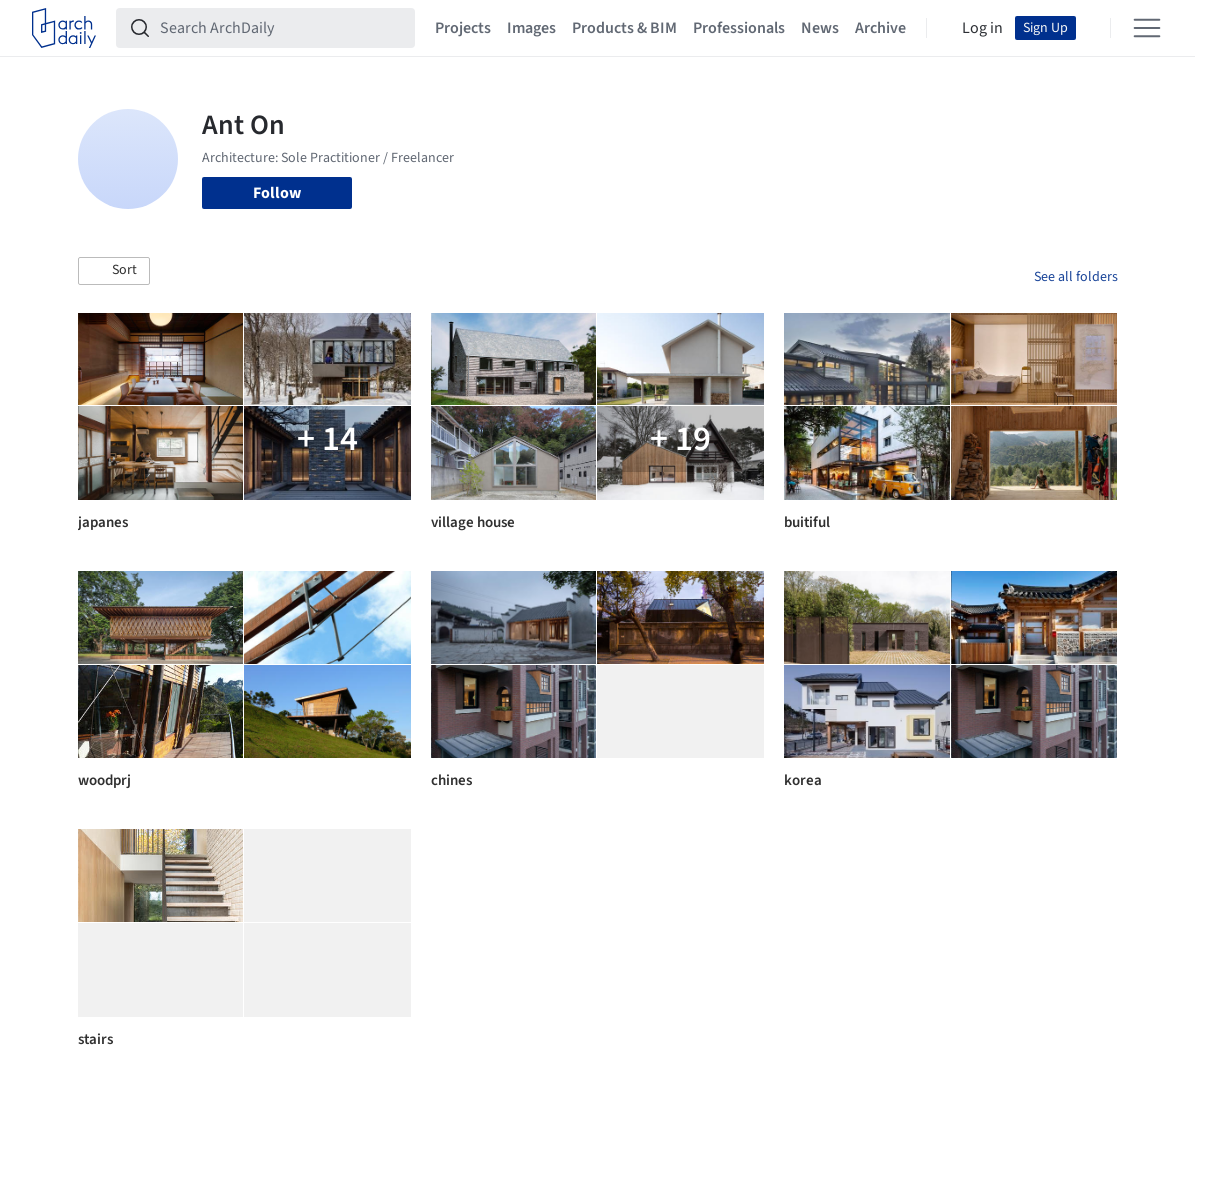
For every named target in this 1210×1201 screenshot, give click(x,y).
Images (531, 28)
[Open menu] (1147, 28)
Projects (463, 28)
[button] (114, 271)
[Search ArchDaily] (281, 28)
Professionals (739, 28)
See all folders (1076, 277)
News (820, 28)
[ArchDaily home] (64, 28)
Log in (982, 28)
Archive (880, 28)
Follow (277, 193)
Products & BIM (624, 28)
